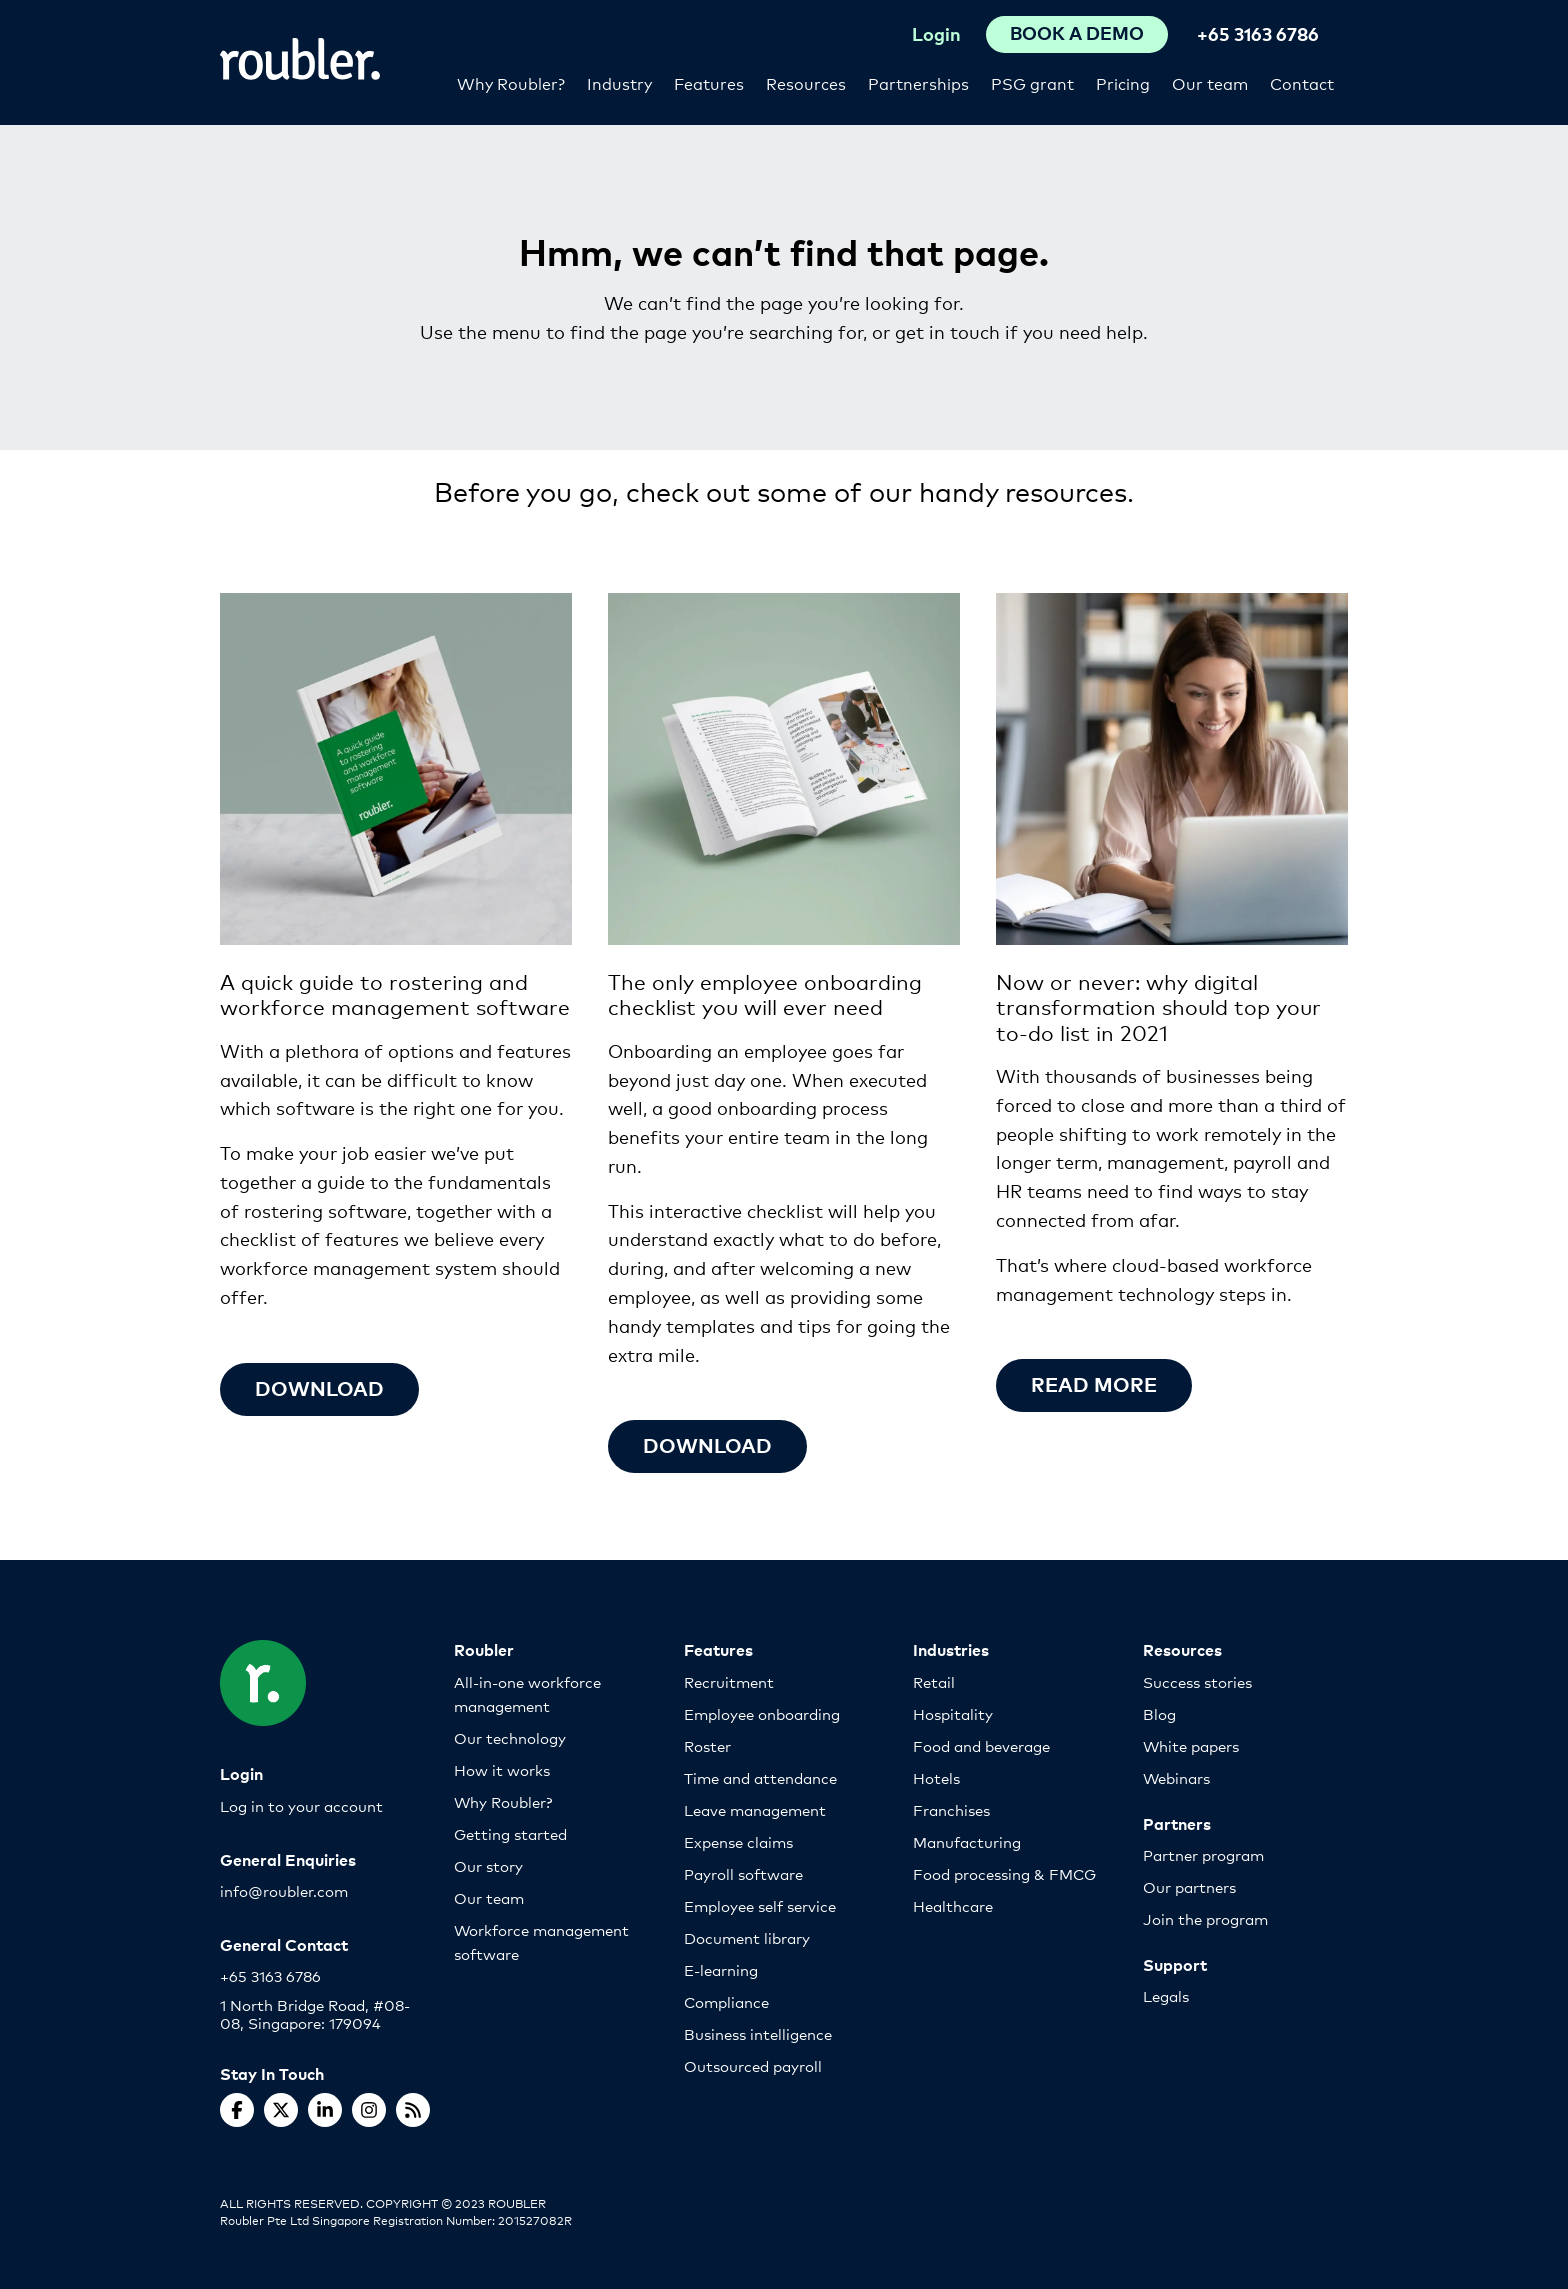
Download (319, 1387)
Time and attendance (760, 1777)
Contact (1302, 82)
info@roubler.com (284, 1890)
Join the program (1205, 1918)
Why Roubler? (511, 82)
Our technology (510, 1737)
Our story (488, 1865)
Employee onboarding (762, 1713)
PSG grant (1032, 82)
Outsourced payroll (753, 2065)
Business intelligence (758, 2033)
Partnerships (918, 82)
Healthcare (953, 1905)
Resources (806, 82)
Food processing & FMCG (1004, 1873)
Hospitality (953, 1713)
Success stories (1197, 1681)
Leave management (755, 1809)
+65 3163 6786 (1258, 33)
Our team (1210, 82)
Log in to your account (301, 1805)
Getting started (510, 1833)
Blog (1159, 1713)
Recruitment (729, 1681)
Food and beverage (981, 1745)
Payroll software (743, 1873)
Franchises (951, 1809)
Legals (1166, 1995)
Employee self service (760, 1905)
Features (709, 82)
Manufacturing (967, 1841)
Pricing (1123, 82)
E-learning (721, 1969)
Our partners (1189, 1886)
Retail (934, 1681)
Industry (619, 82)
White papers (1191, 1745)
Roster (707, 1745)
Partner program (1203, 1854)
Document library (747, 1937)
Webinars (1176, 1777)
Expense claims (738, 1841)
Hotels (936, 1777)
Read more (1094, 1383)
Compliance (726, 2001)
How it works (502, 1769)
